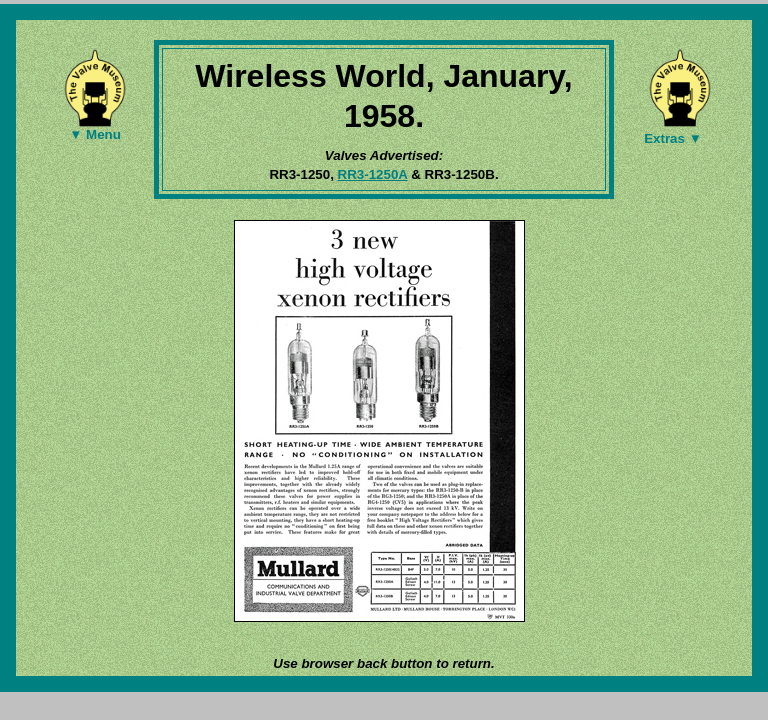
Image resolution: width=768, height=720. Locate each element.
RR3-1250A (373, 174)
